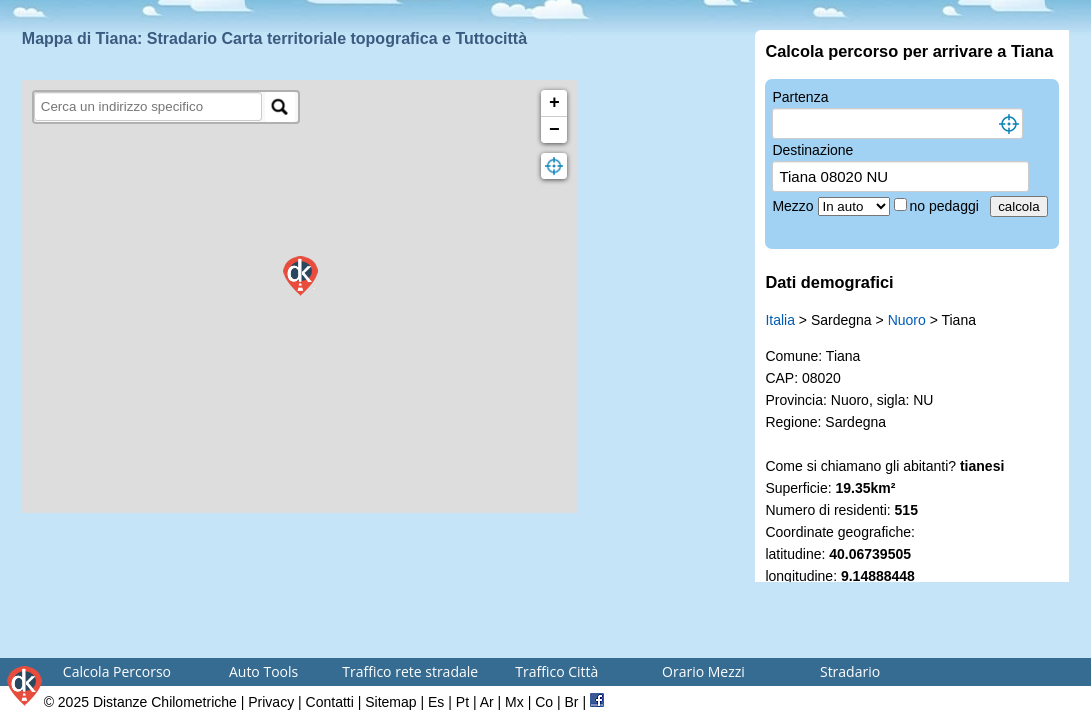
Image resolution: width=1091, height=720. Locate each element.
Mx (514, 702)
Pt (462, 702)
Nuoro (907, 320)
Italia (780, 320)
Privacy (271, 702)
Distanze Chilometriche (165, 702)
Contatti (330, 702)
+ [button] (554, 103)
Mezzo (794, 206)
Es (436, 702)
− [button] (554, 130)
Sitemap (390, 702)
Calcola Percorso (117, 671)
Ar (487, 702)
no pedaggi (946, 206)
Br (572, 702)
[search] (148, 106)
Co (544, 702)
